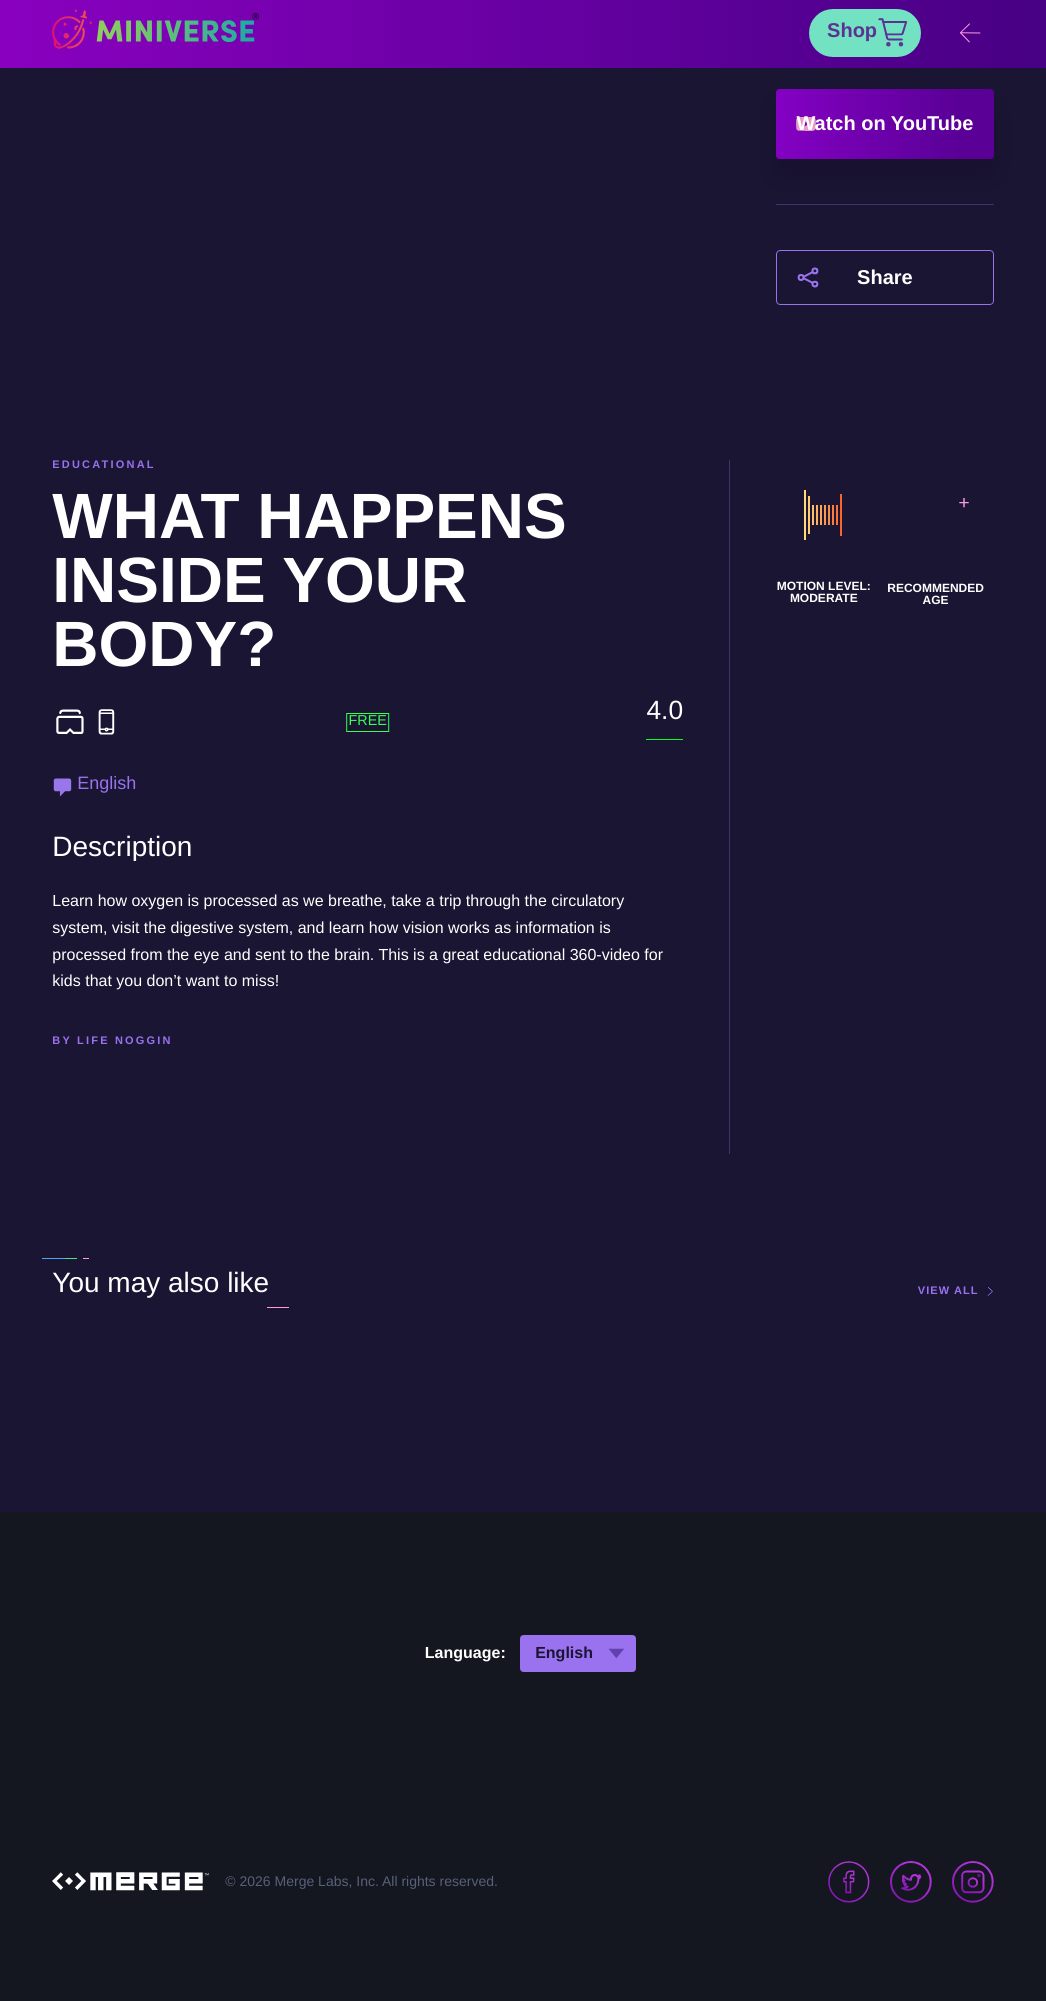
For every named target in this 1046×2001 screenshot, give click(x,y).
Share (885, 278)
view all (948, 1291)
